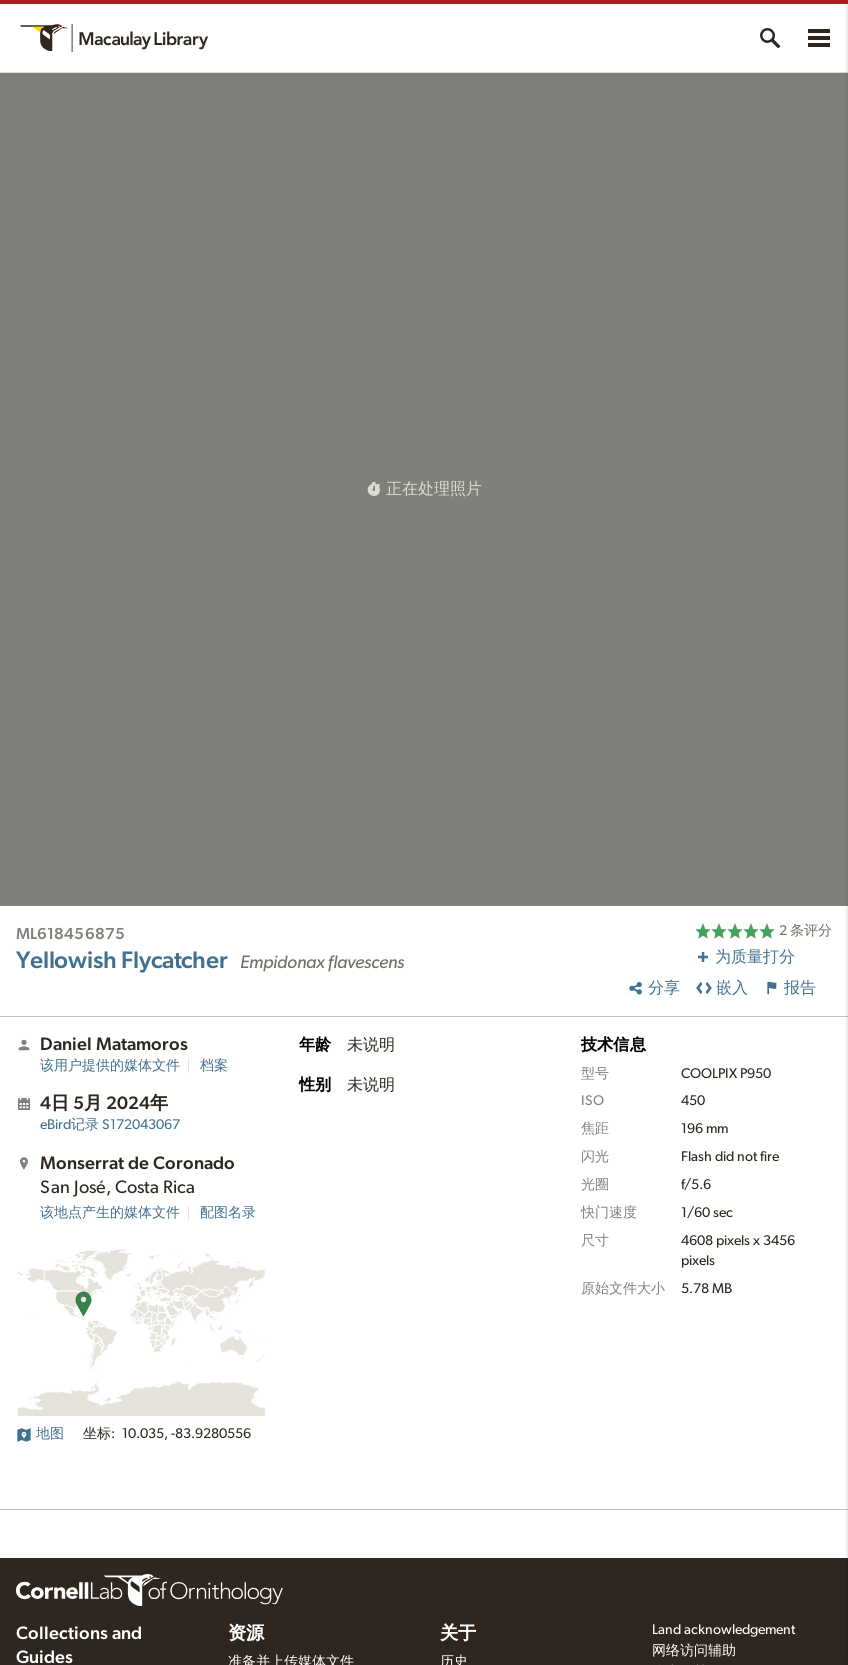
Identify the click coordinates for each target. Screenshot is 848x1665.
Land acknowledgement (723, 1630)
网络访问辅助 (694, 1651)
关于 (458, 1634)
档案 (214, 1066)
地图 (40, 1434)
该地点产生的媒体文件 (110, 1213)
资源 (246, 1634)
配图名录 (228, 1213)
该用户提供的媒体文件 (110, 1066)
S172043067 (110, 1125)
